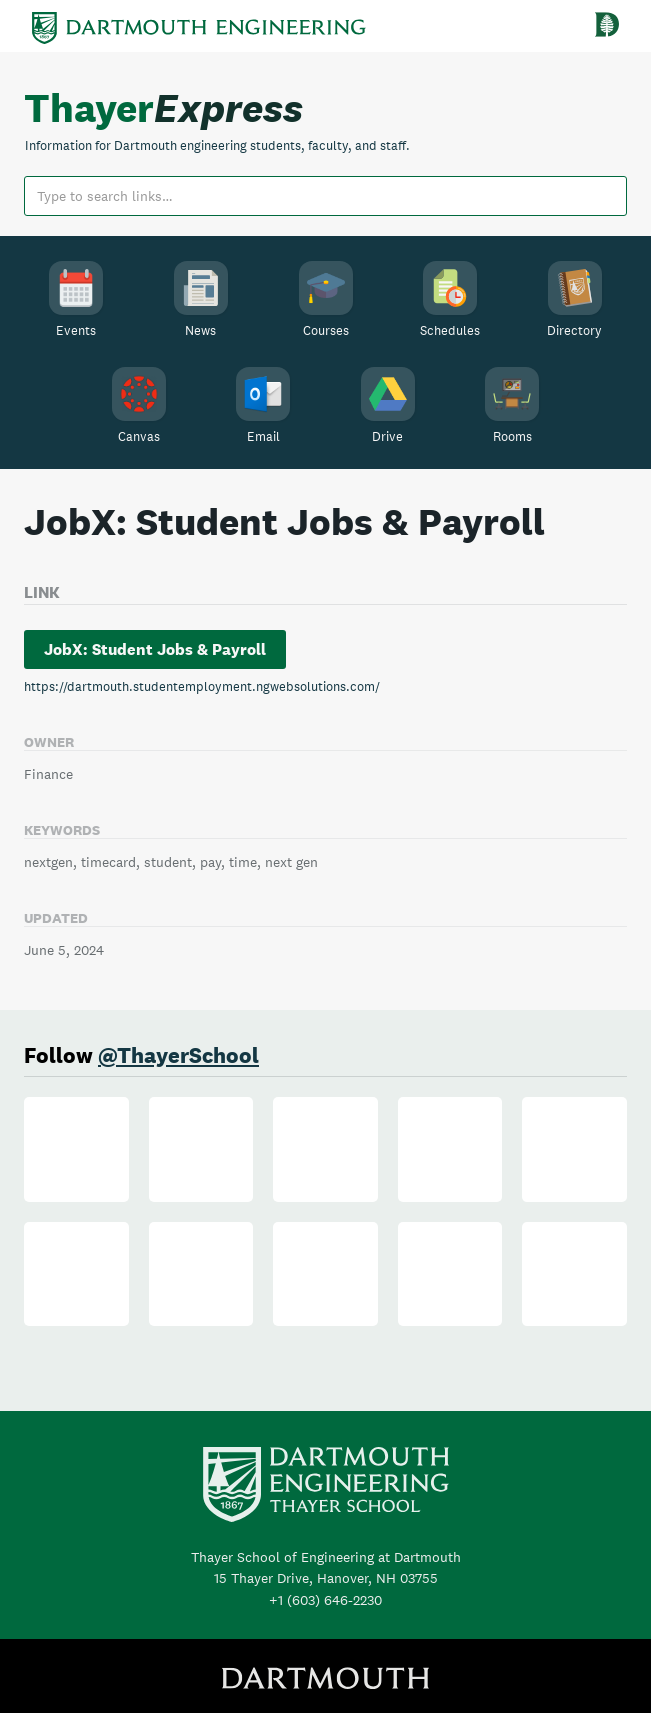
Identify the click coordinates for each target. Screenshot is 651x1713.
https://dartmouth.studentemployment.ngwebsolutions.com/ (202, 686)
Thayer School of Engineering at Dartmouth (326, 1506)
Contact (503, 1672)
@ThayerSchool (178, 1055)
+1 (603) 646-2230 (325, 1549)
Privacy (436, 1672)
